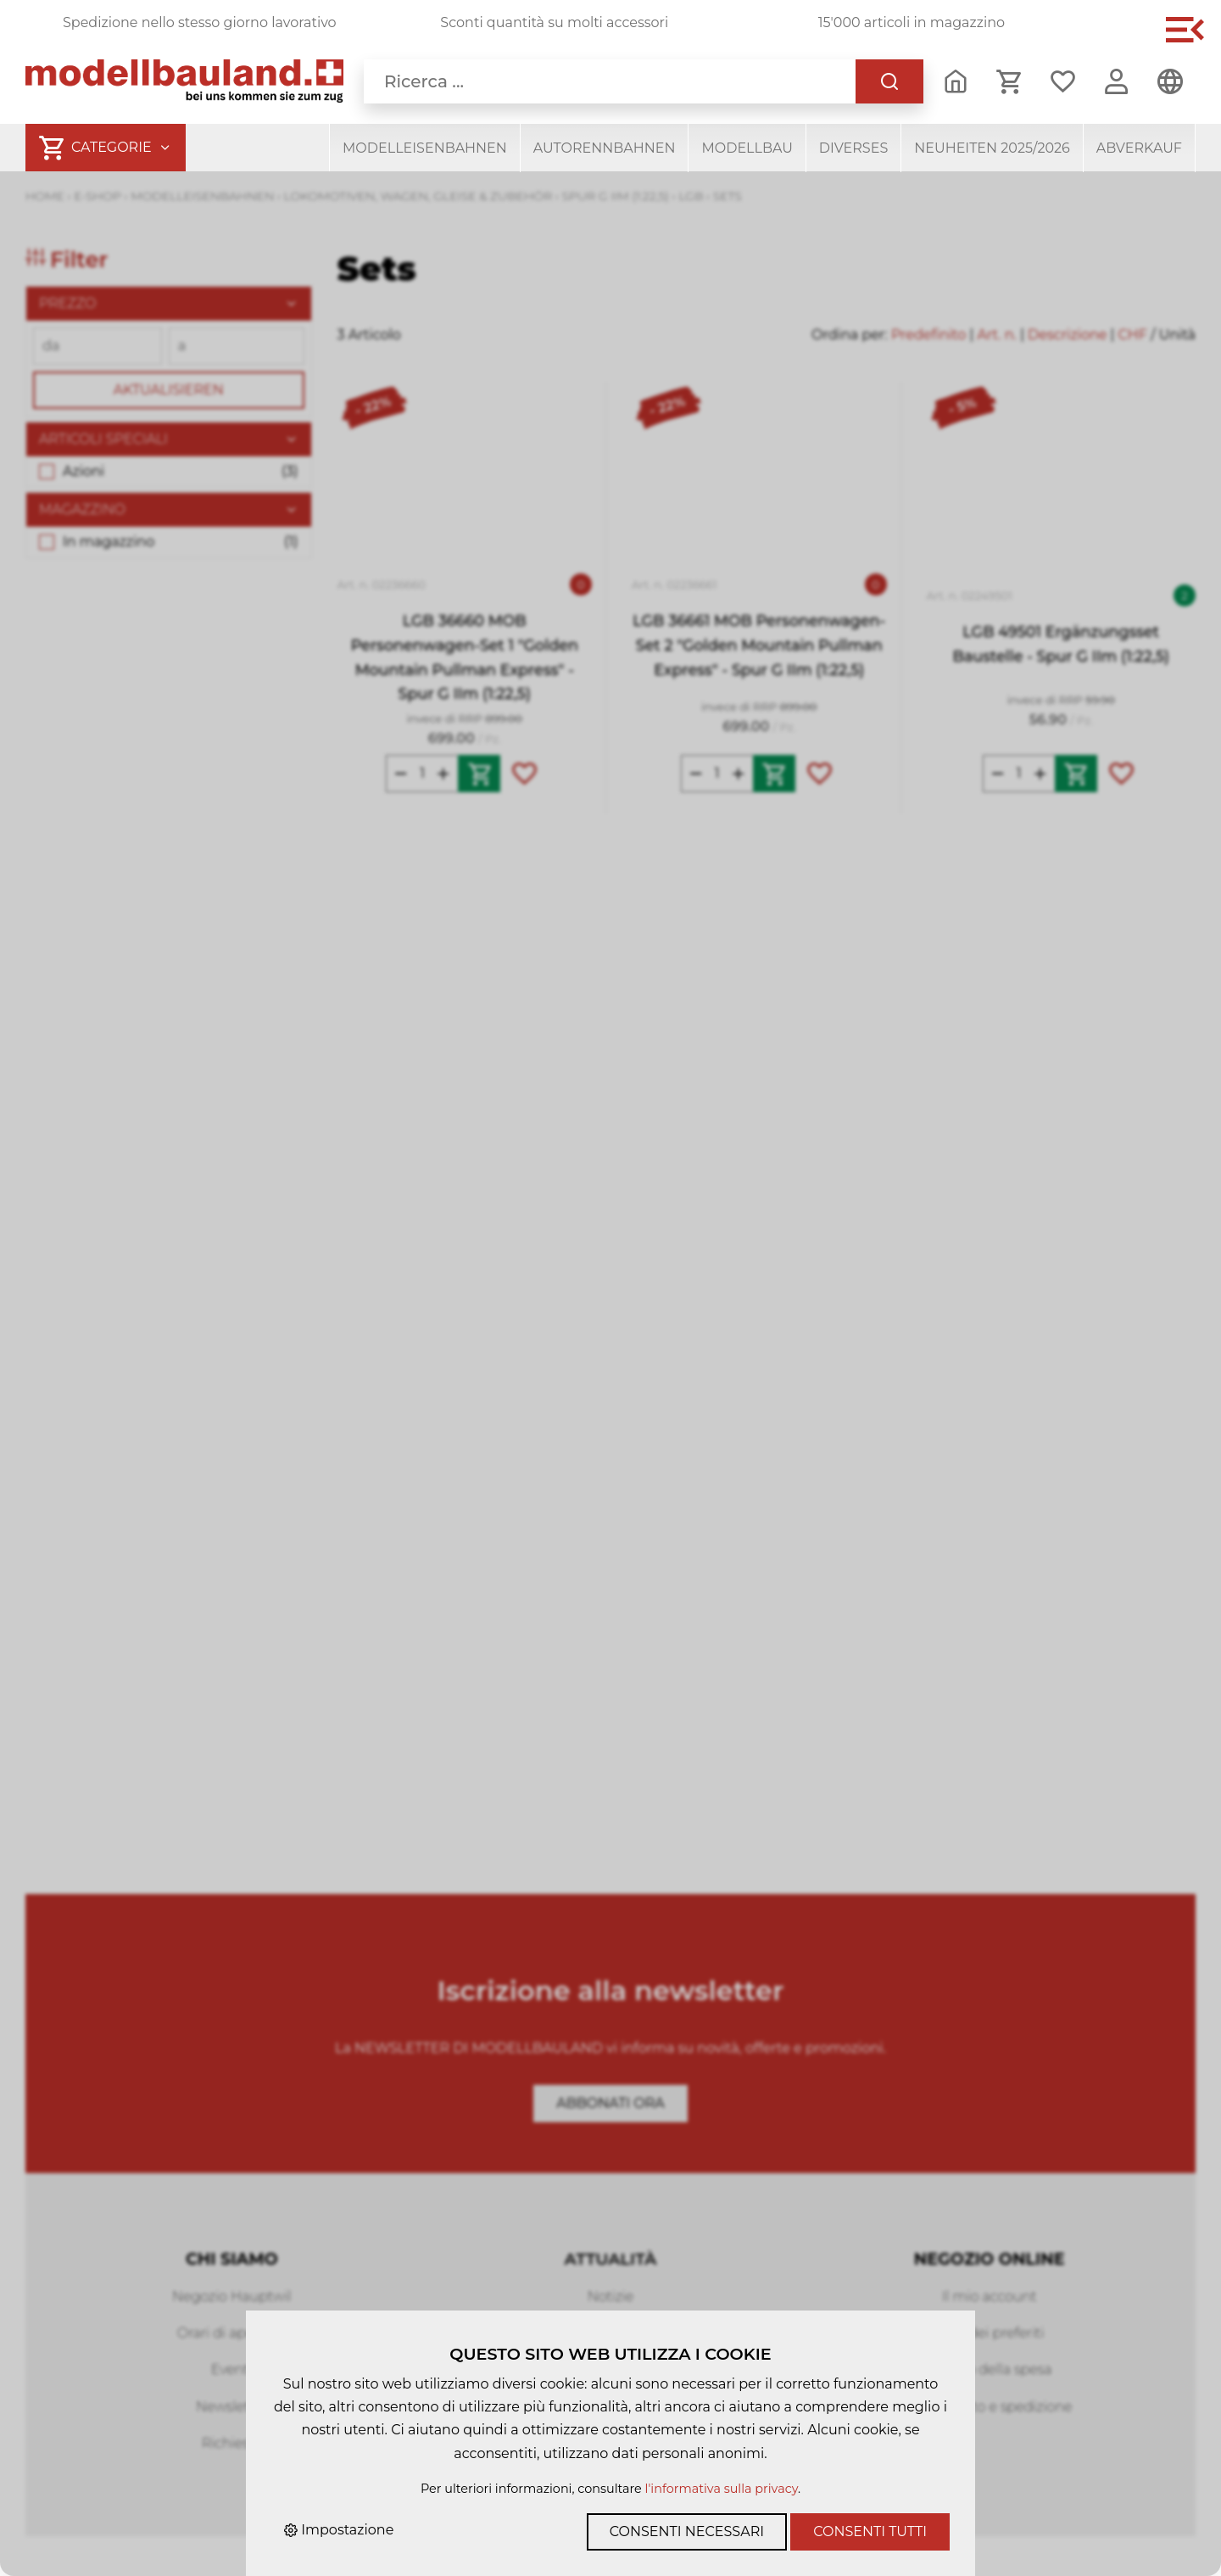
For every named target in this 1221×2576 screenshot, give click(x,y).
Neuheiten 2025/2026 (992, 148)
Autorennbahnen (604, 148)
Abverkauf (1139, 148)
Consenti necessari (687, 2531)
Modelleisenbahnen (425, 148)
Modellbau (746, 148)
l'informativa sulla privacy (721, 2488)
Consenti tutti (870, 2531)
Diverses (853, 148)
